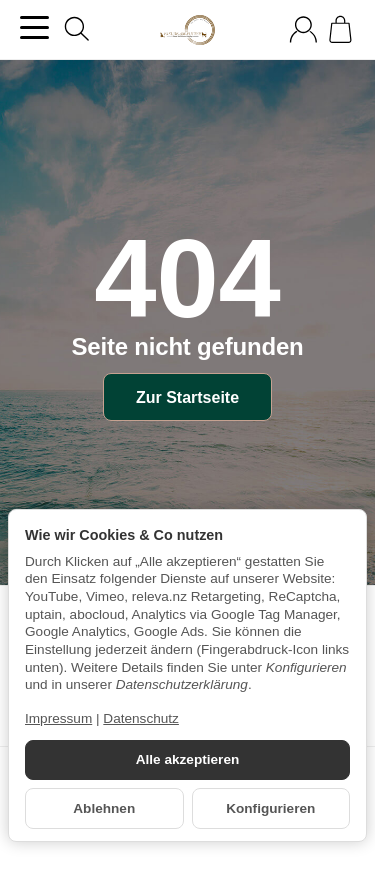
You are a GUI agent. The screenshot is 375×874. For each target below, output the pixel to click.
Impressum (58, 718)
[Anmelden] (303, 29)
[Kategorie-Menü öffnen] (34, 27)
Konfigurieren (270, 808)
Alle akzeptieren (188, 759)
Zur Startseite (187, 397)
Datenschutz (141, 718)
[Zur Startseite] (187, 30)
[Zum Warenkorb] (340, 29)
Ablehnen (104, 808)
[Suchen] (77, 29)
